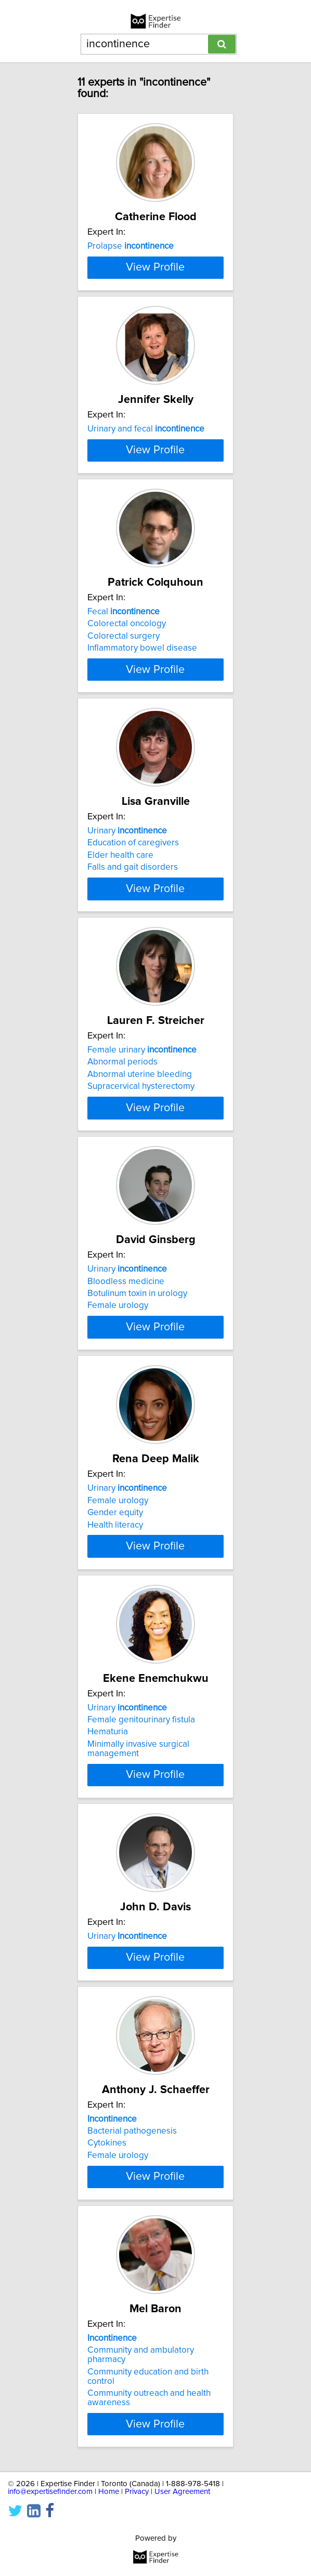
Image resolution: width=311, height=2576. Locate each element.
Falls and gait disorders (132, 1024)
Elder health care (120, 1012)
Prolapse (130, 246)
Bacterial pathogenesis (132, 2482)
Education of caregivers (133, 999)
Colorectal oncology (126, 752)
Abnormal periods (122, 1246)
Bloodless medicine (125, 1494)
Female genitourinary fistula (141, 1988)
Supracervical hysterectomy (141, 1271)
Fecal (123, 740)
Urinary (127, 987)
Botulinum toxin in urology (137, 1506)
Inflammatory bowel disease (142, 776)
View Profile (155, 332)
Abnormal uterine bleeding (139, 1259)
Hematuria (107, 2000)
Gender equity (115, 1753)
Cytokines (106, 2495)
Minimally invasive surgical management (138, 2017)
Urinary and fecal (145, 493)
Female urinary (142, 1234)
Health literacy (115, 1765)
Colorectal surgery (123, 765)
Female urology (117, 1518)
